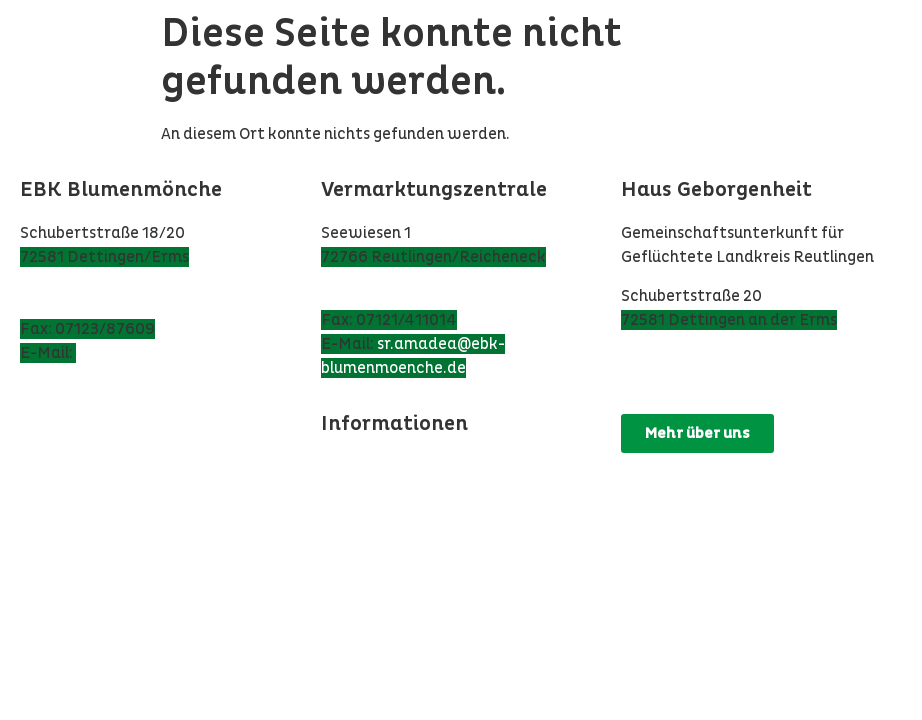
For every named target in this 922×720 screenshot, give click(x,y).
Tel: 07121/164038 (388, 296)
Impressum (362, 491)
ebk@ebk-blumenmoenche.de (186, 353)
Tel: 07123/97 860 (86, 305)
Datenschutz (370, 467)
